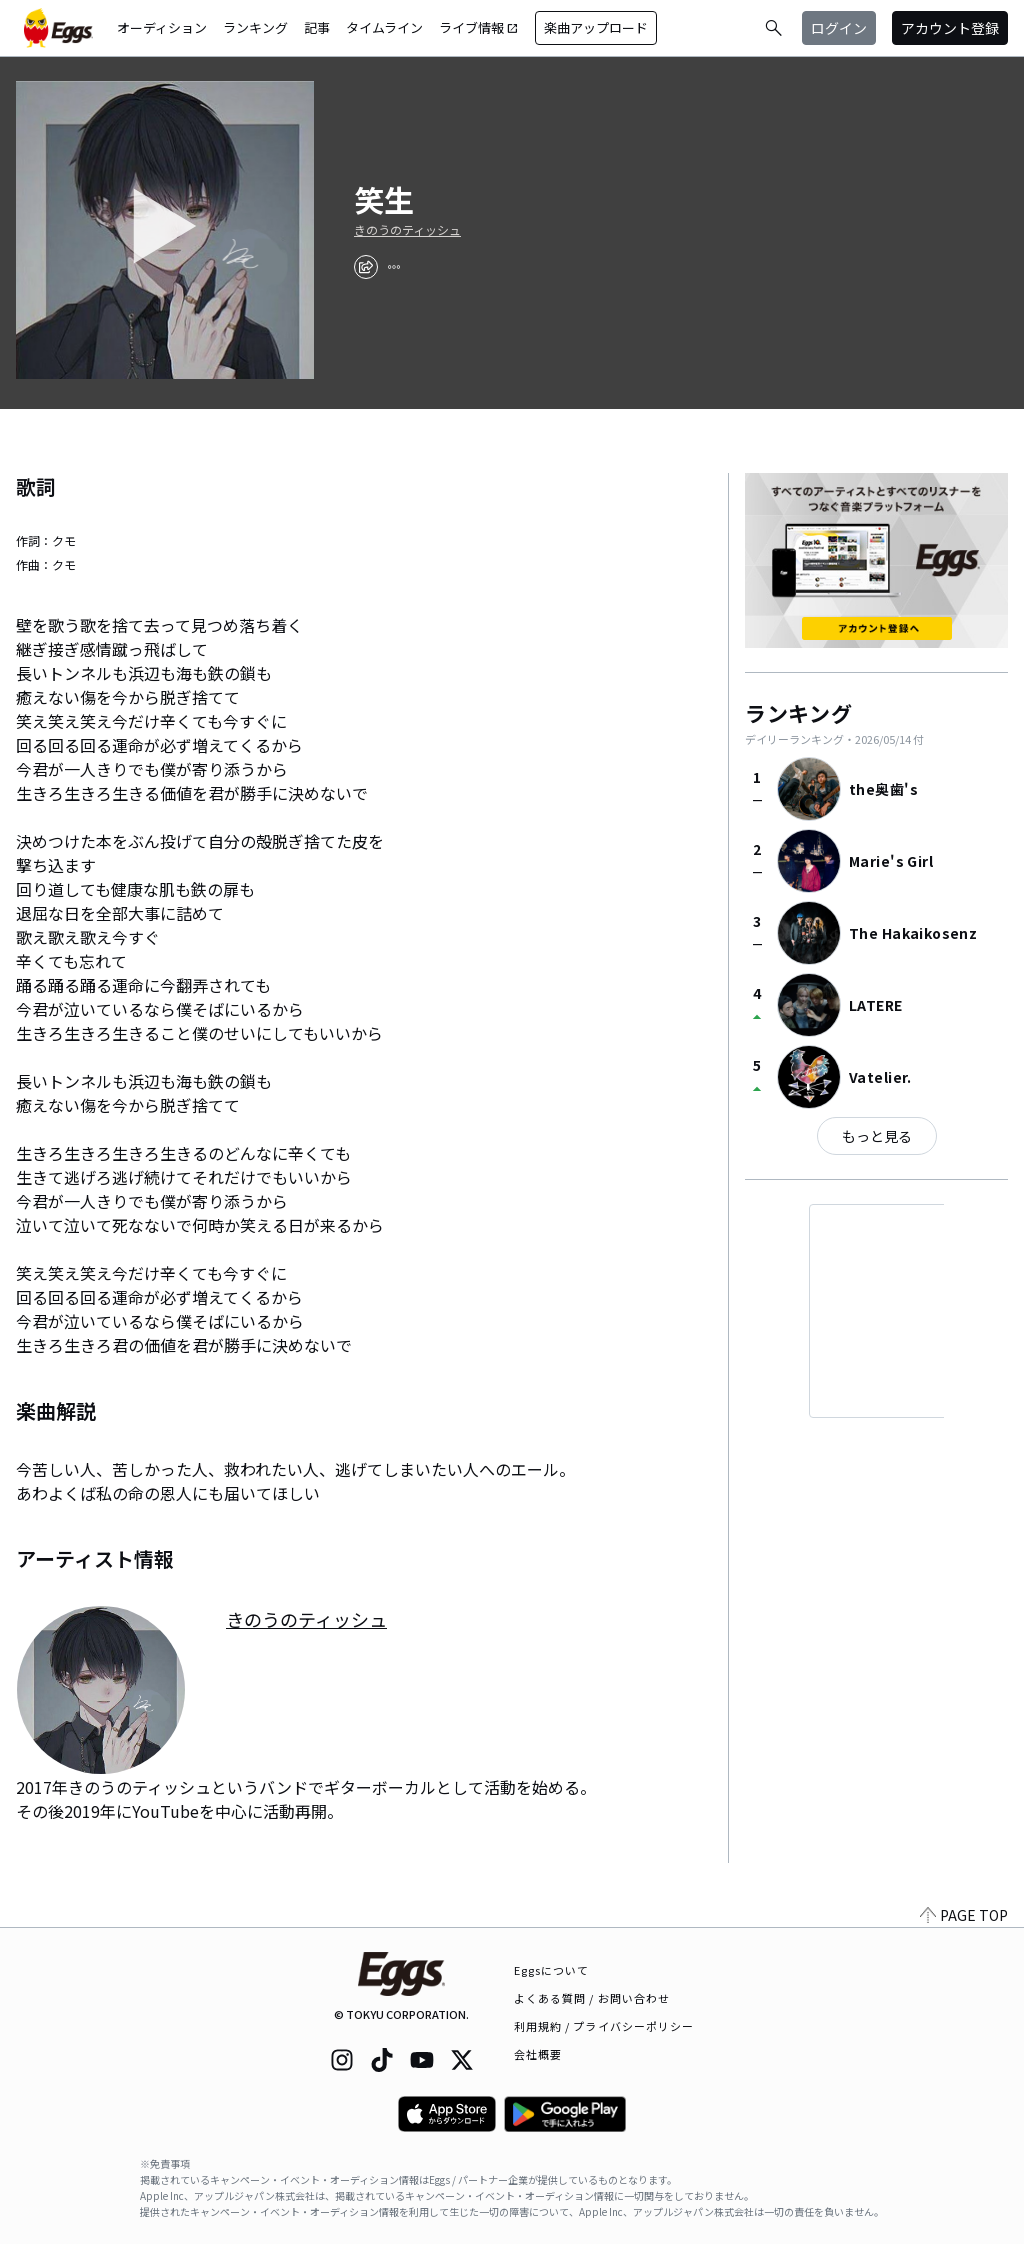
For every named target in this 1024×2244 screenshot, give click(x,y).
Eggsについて (552, 1970)
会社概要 (538, 2054)
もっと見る (877, 1136)
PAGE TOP (964, 1915)
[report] (394, 267)
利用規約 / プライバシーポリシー (604, 2026)
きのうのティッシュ (407, 230)
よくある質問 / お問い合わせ (592, 1998)
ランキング (255, 27)
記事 (317, 27)
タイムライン (384, 27)
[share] (366, 267)
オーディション (162, 27)
